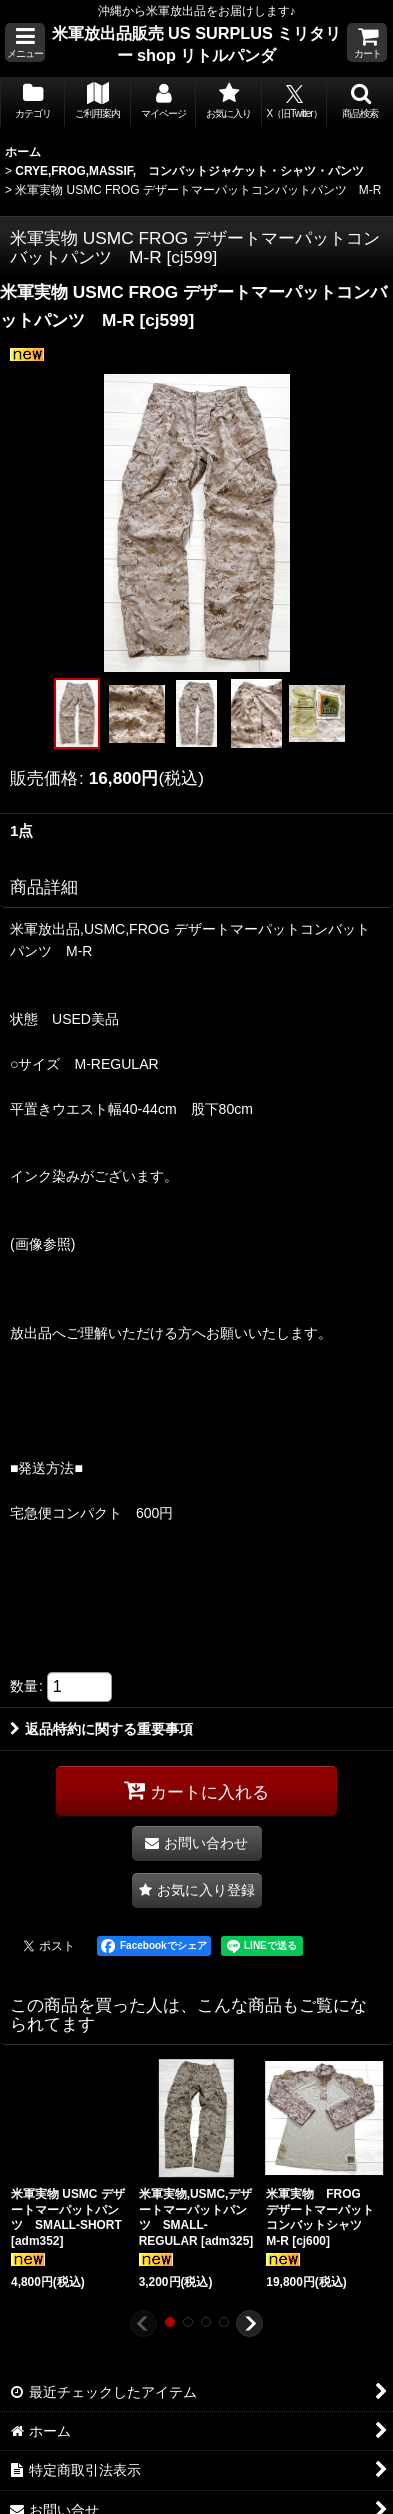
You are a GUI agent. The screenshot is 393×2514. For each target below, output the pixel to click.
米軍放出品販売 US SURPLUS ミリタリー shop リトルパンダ (197, 44)
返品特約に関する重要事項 (101, 1729)
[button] (25, 42)
